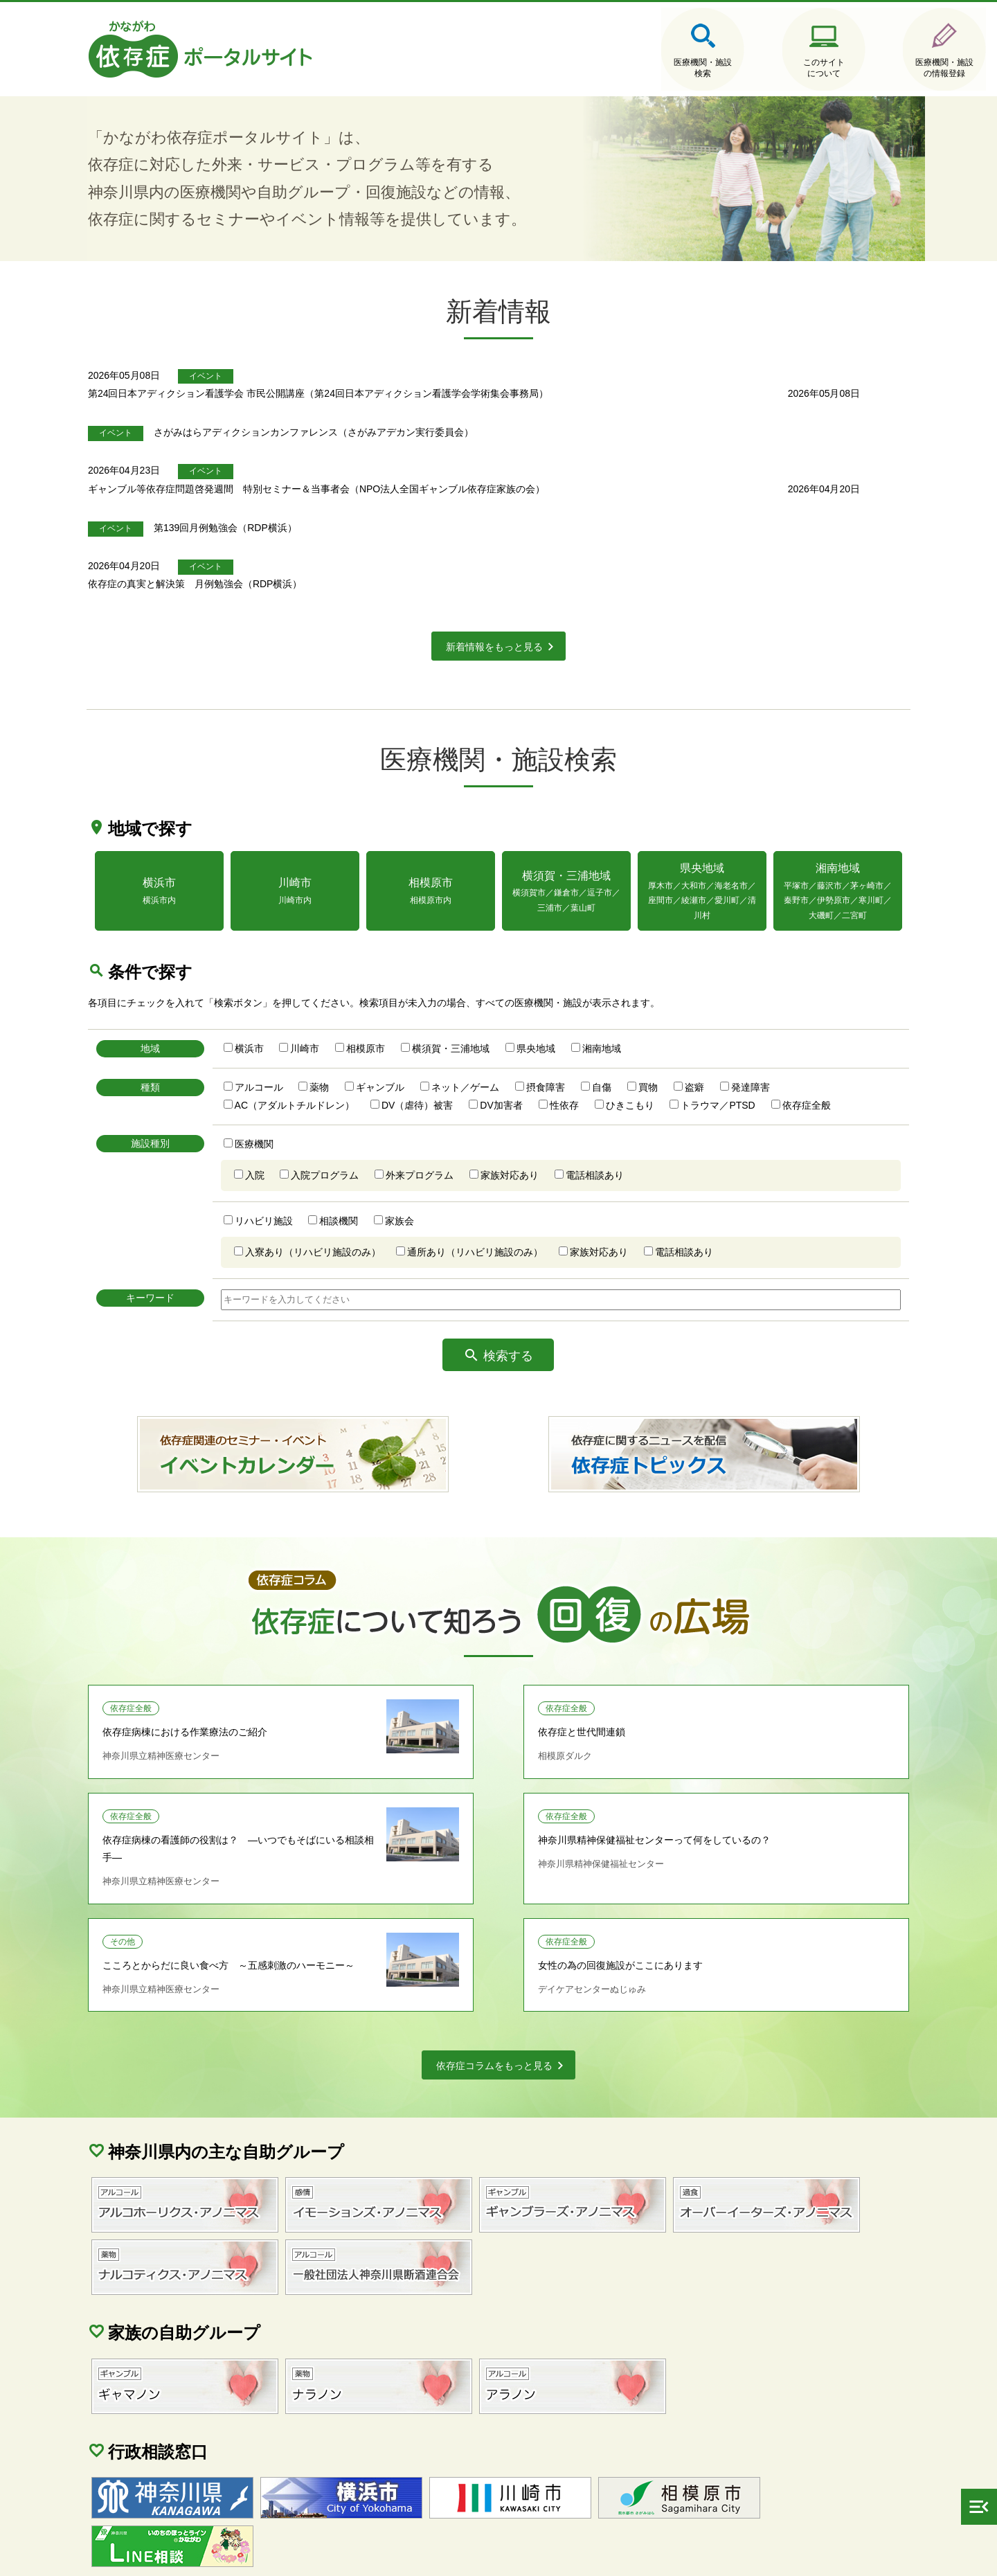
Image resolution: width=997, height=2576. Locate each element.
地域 (173, 1017)
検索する (509, 1326)
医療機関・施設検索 (582, 69)
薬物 (339, 1056)
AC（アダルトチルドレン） (314, 1074)
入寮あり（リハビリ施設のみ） (332, 1221)
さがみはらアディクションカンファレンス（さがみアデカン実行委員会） (426, 427)
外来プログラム (439, 1144)
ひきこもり (649, 1074)
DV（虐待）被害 (436, 1074)
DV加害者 (521, 1074)
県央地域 (556, 1017)
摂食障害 (566, 1056)
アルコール (278, 1056)
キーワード (173, 1267)
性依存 (584, 1074)
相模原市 (386, 1017)
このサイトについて (713, 69)
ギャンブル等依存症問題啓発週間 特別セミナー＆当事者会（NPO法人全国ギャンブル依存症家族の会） (495, 466)
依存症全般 (826, 1074)
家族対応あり (529, 1144)
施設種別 (173, 1113)
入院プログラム (344, 1144)
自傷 (621, 1056)
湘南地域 (621, 1017)
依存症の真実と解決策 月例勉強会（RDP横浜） (374, 542)
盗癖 (714, 1056)
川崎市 (325, 1017)
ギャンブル (400, 1056)
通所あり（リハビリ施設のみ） (495, 1221)
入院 (274, 1144)
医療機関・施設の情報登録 (845, 69)
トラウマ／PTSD (737, 1074)
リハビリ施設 (283, 1190)
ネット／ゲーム (485, 1056)
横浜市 (269, 1017)
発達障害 (770, 1056)
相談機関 (359, 1190)
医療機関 (273, 1113)
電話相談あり (614, 1144)
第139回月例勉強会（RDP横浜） (338, 504)
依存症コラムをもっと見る (494, 1961)
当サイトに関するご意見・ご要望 (389, 2555)
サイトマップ (152, 2555)
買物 (667, 1056)
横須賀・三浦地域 (470, 1017)
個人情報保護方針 (249, 2555)
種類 (173, 1056)
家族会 (419, 1190)
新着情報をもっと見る (494, 604)
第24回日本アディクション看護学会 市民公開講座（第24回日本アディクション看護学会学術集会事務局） (497, 389)
